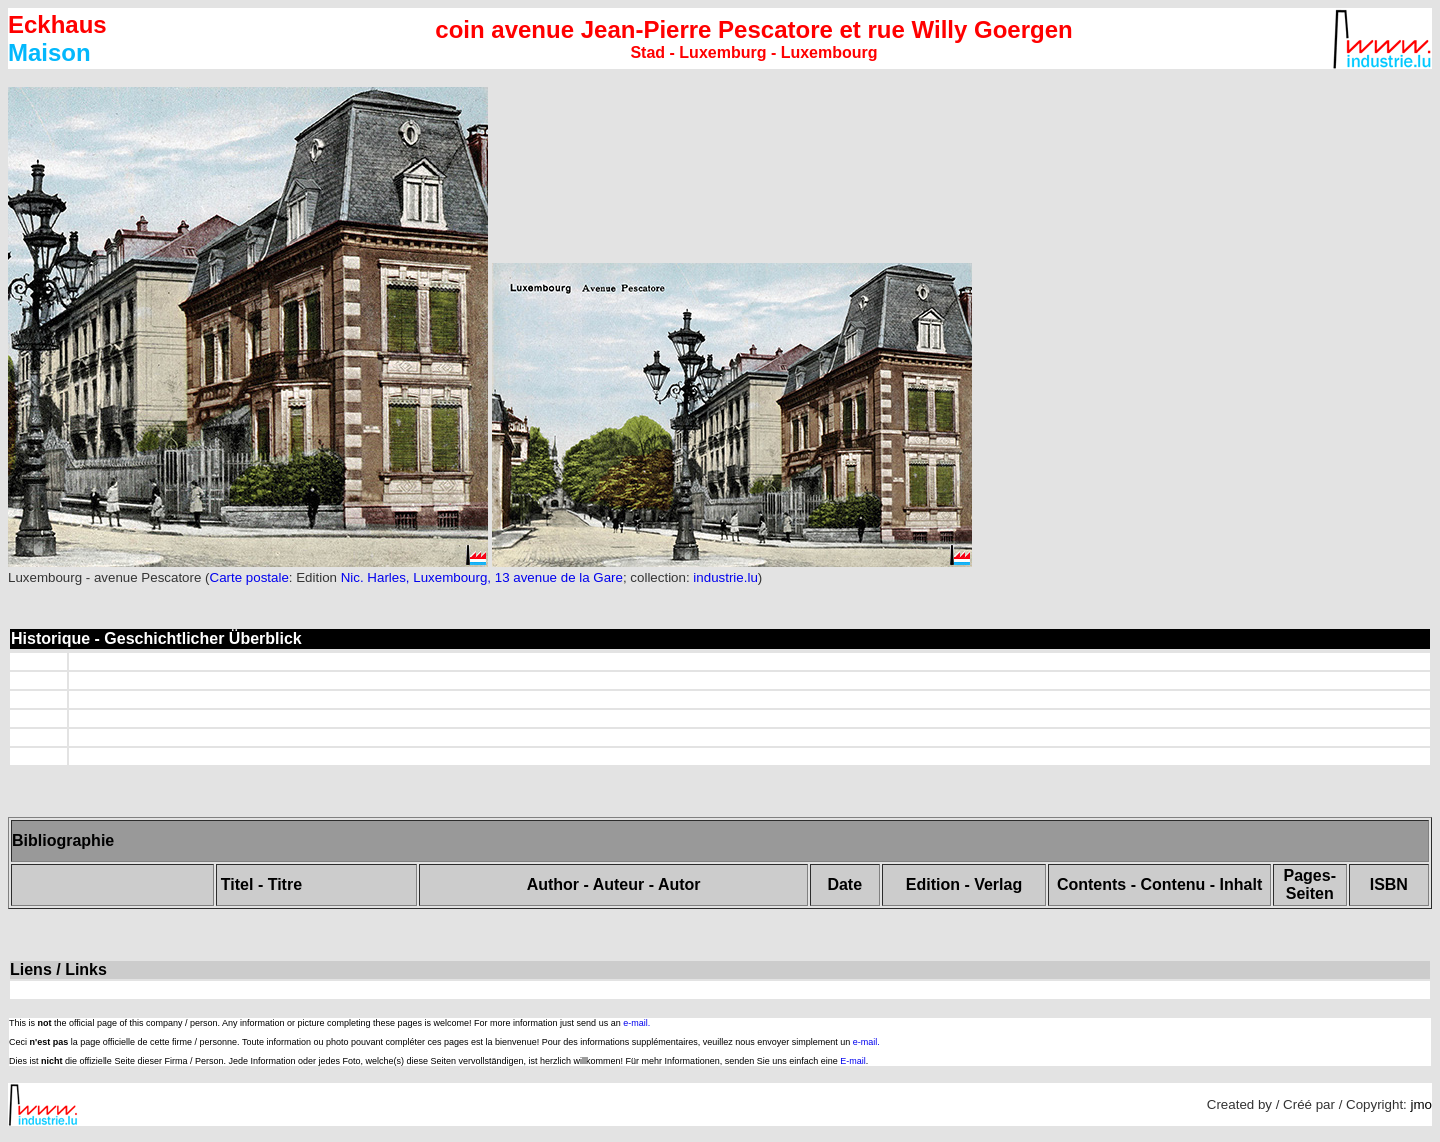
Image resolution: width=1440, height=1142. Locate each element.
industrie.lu (725, 577)
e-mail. (636, 1023)
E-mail (853, 1061)
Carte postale (249, 577)
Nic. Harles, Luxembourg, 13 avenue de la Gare (482, 577)
